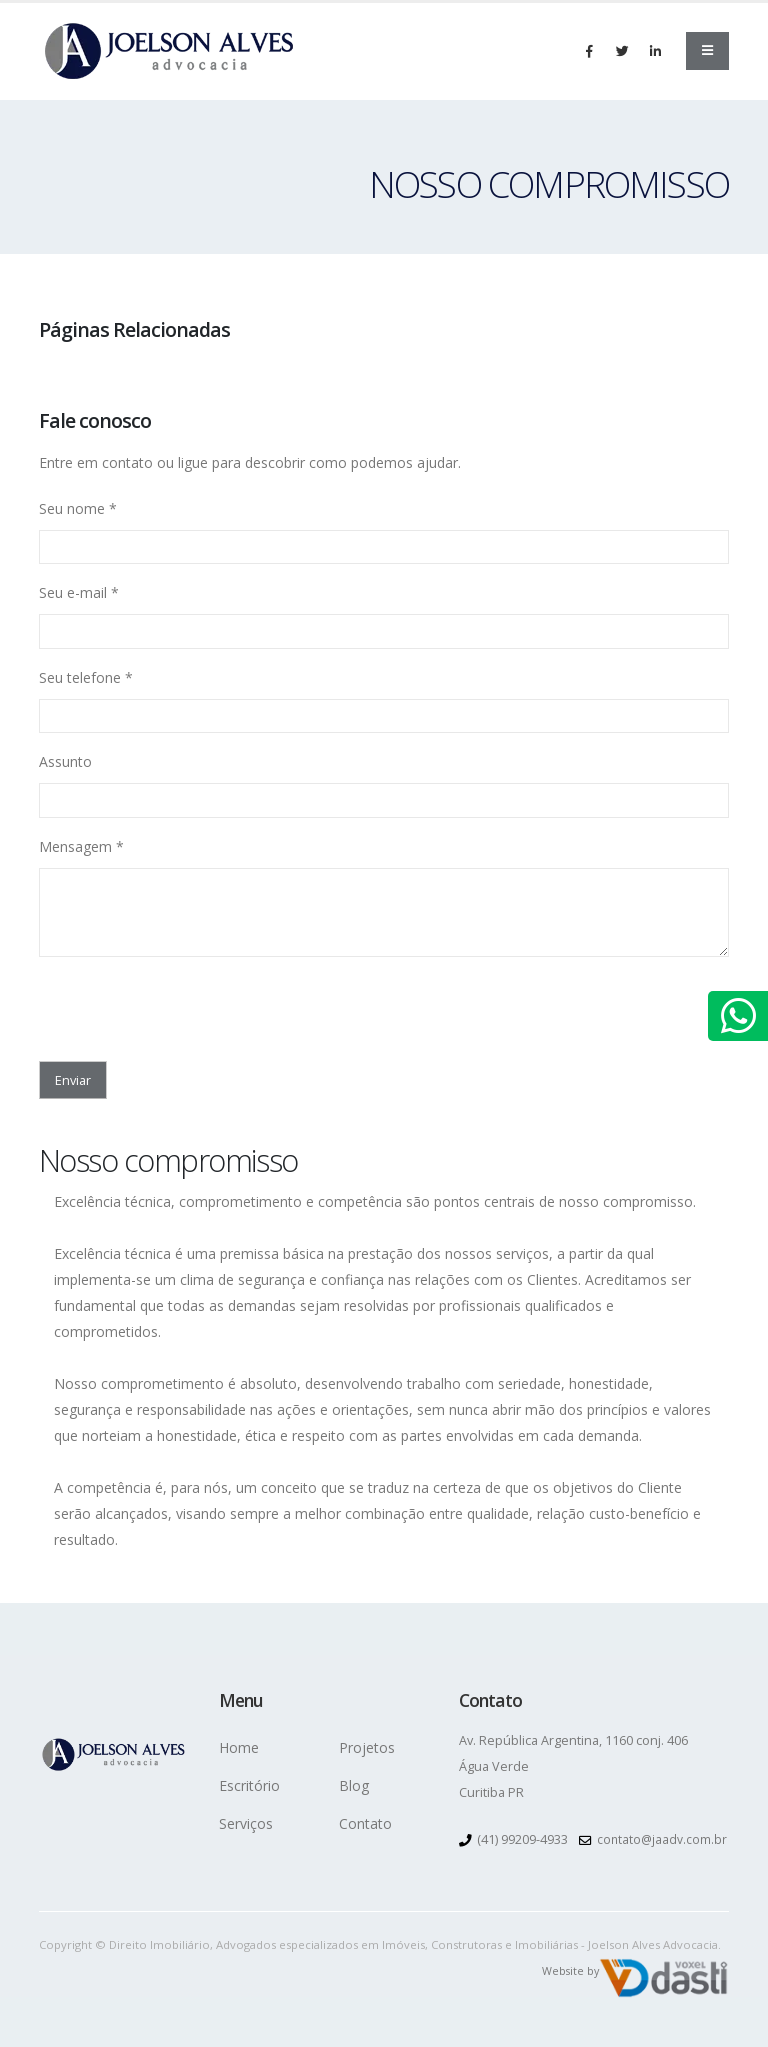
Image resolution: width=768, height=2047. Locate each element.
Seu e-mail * (79, 592)
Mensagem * (81, 846)
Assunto (65, 761)
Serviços (246, 1823)
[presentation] (156, 1003)
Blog (354, 1785)
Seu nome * (78, 508)
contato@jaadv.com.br (663, 1838)
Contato (365, 1823)
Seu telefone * (86, 677)
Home (239, 1747)
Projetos (367, 1747)
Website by (569, 1969)
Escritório (249, 1785)
